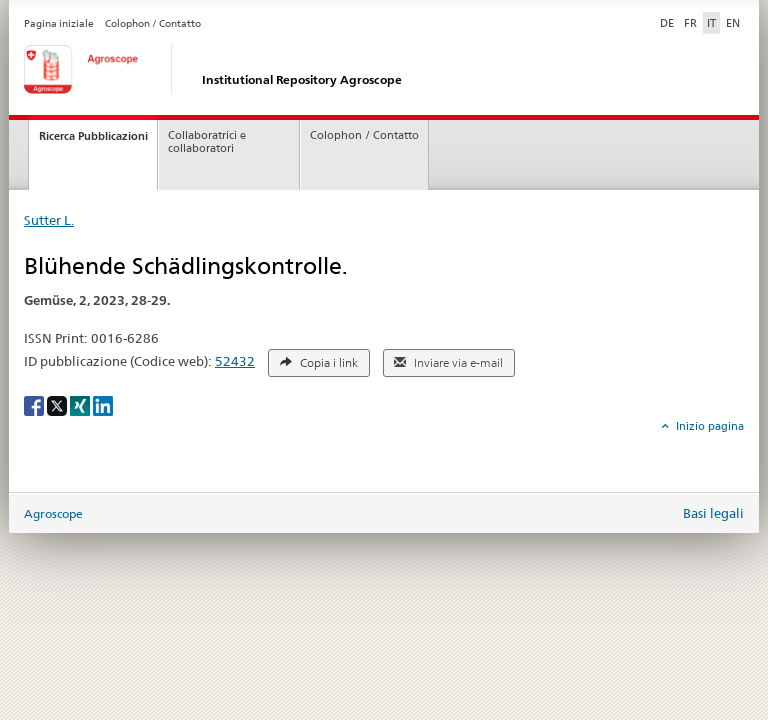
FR (690, 23)
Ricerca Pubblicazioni (93, 136)
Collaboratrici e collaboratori (207, 142)
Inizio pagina (708, 426)
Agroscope (53, 513)
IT (711, 23)
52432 (235, 361)
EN (733, 23)
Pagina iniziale (59, 23)
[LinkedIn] (103, 404)
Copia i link (319, 363)
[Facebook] (35, 404)
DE (669, 22)
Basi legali (713, 513)
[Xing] (81, 404)
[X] (58, 404)
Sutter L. (49, 220)
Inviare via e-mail (448, 363)
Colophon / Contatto (153, 23)
